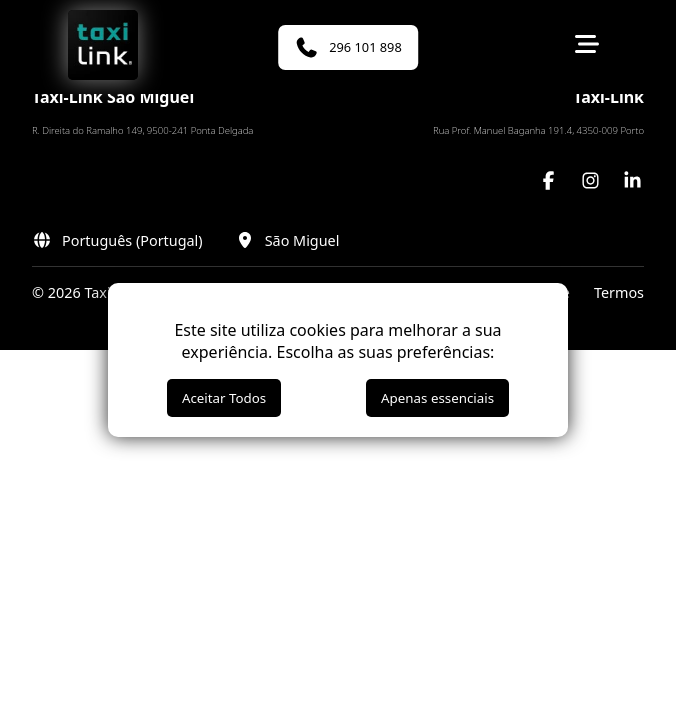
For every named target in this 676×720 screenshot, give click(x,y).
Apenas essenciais (437, 398)
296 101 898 (348, 47)
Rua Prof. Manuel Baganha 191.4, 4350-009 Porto (538, 130)
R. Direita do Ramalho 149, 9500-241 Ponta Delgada (142, 130)
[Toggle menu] (587, 47)
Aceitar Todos (224, 398)
